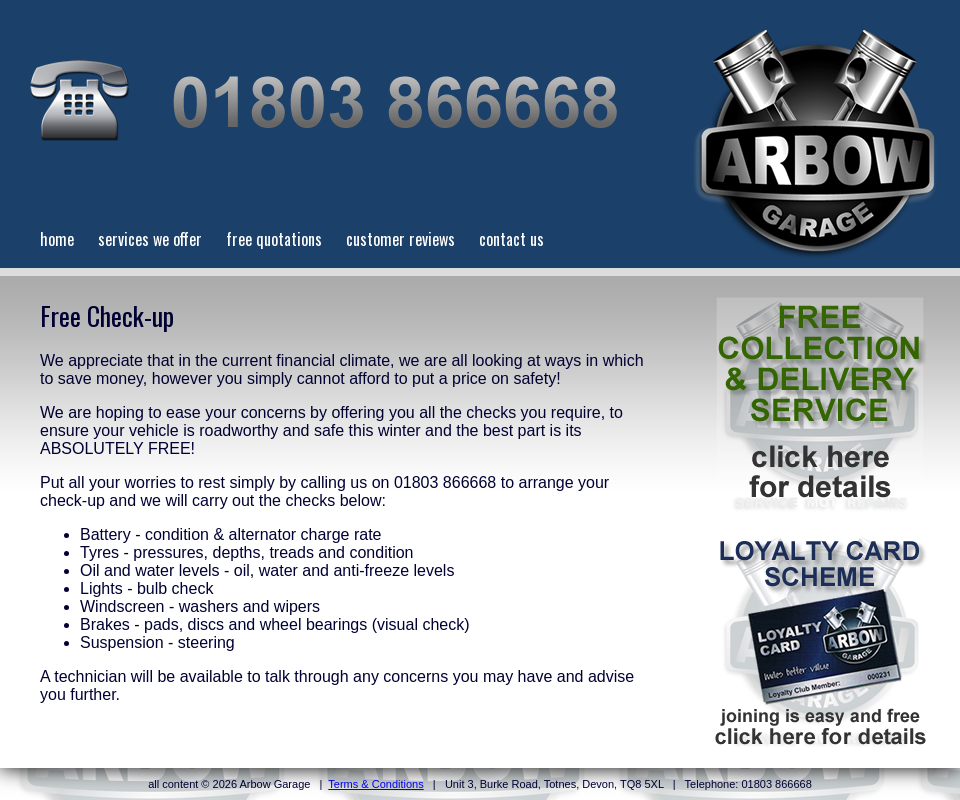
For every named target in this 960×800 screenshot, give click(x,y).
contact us (511, 239)
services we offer (150, 239)
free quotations (274, 239)
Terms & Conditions (375, 784)
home (57, 239)
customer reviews (400, 239)
